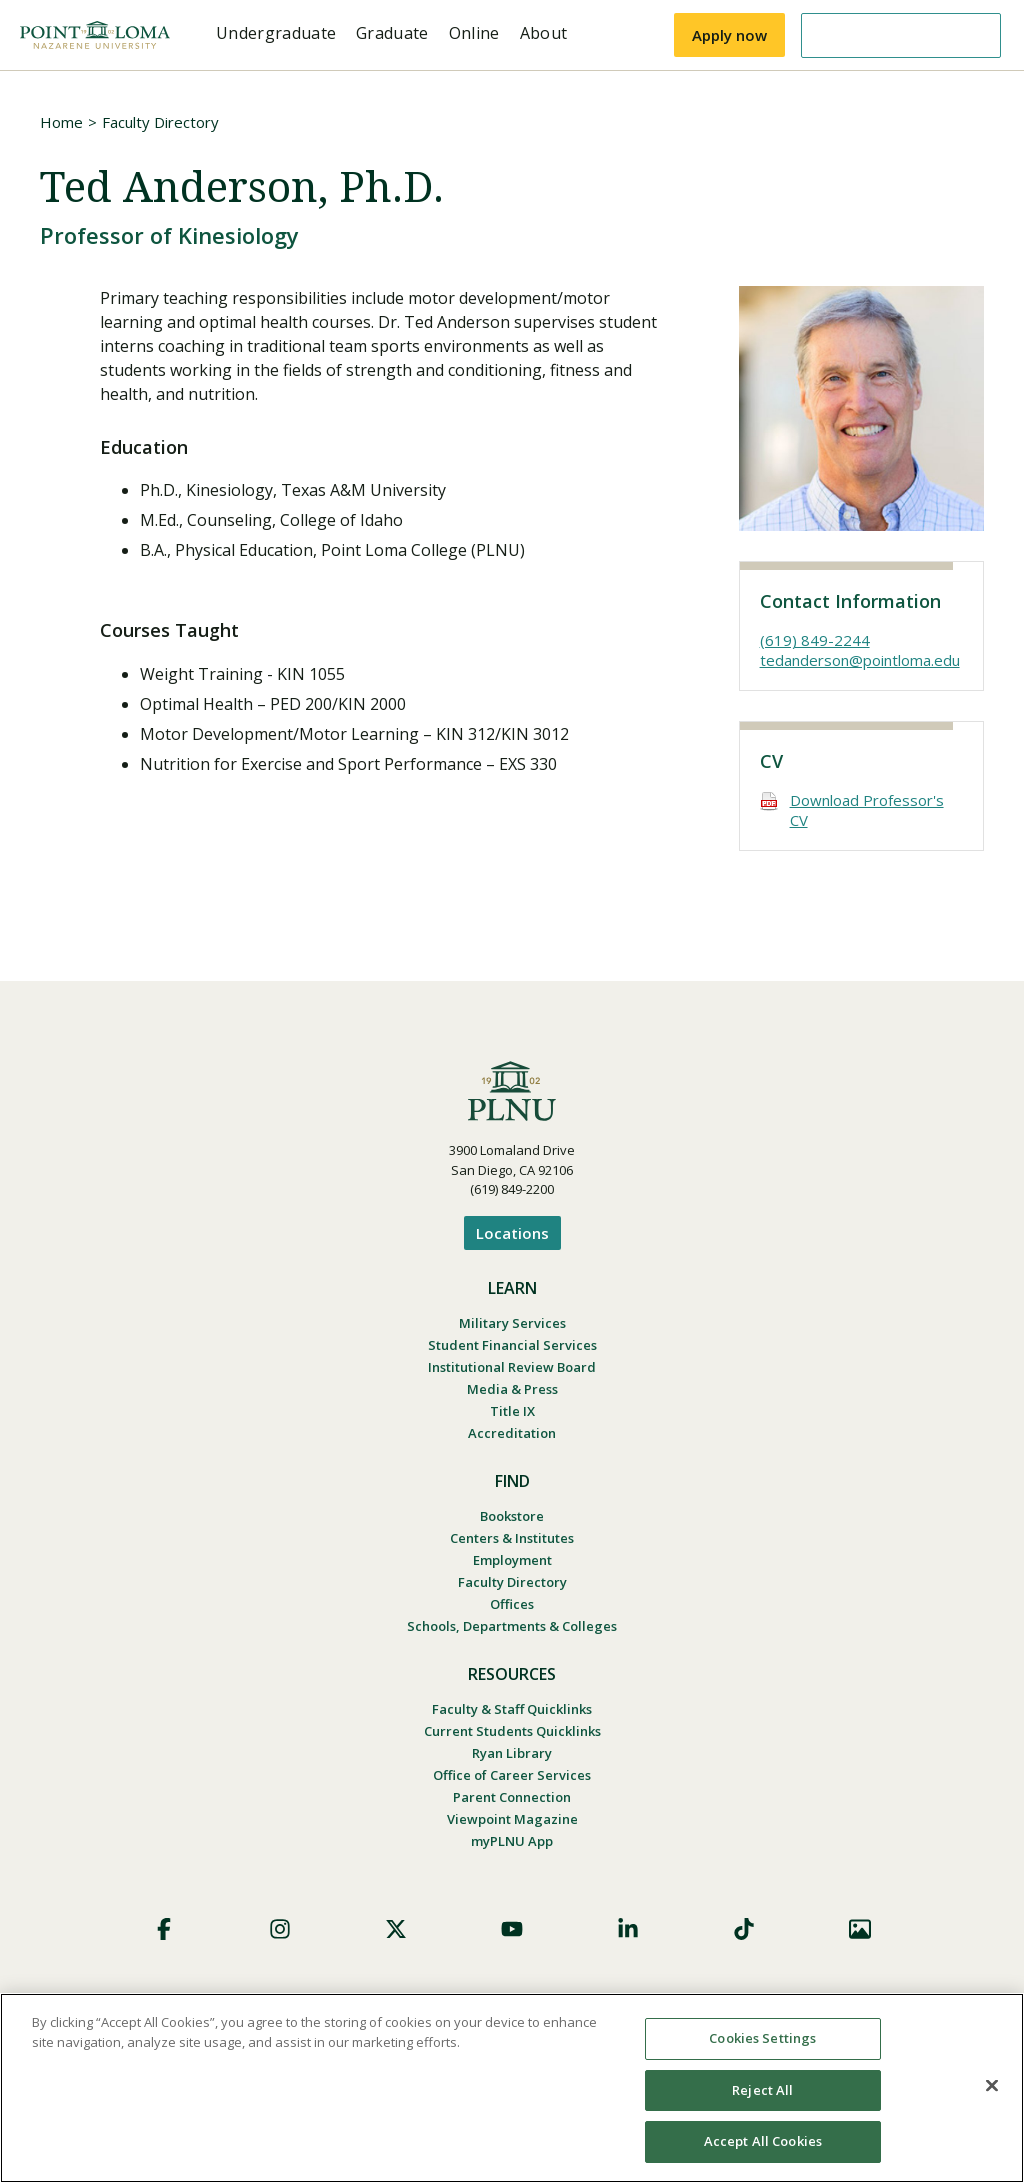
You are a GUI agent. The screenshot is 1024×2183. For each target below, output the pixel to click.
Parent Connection (512, 1797)
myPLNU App (512, 1841)
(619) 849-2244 (815, 640)
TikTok (744, 1929)
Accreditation (512, 1433)
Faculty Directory (160, 122)
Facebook (164, 1929)
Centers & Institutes (512, 1538)
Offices (512, 1604)
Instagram (280, 1929)
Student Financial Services (512, 1345)
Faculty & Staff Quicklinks (512, 1709)
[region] (512, 2088)
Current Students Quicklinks (512, 1731)
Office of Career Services (512, 1775)
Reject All (762, 2090)
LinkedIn (628, 1929)
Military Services (512, 1323)
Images (860, 1929)
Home (61, 122)
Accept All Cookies (763, 2141)
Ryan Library (512, 1753)
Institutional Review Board (512, 1367)
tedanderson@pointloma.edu (860, 660)
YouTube (512, 1929)
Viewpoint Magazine (512, 1819)
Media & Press (512, 1389)
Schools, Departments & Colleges (512, 1626)
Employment (512, 1560)
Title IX (512, 1411)
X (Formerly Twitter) (396, 1929)
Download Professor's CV (867, 810)
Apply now (729, 35)
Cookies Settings (762, 2038)
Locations (512, 1233)
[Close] (992, 2086)
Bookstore (512, 1516)
